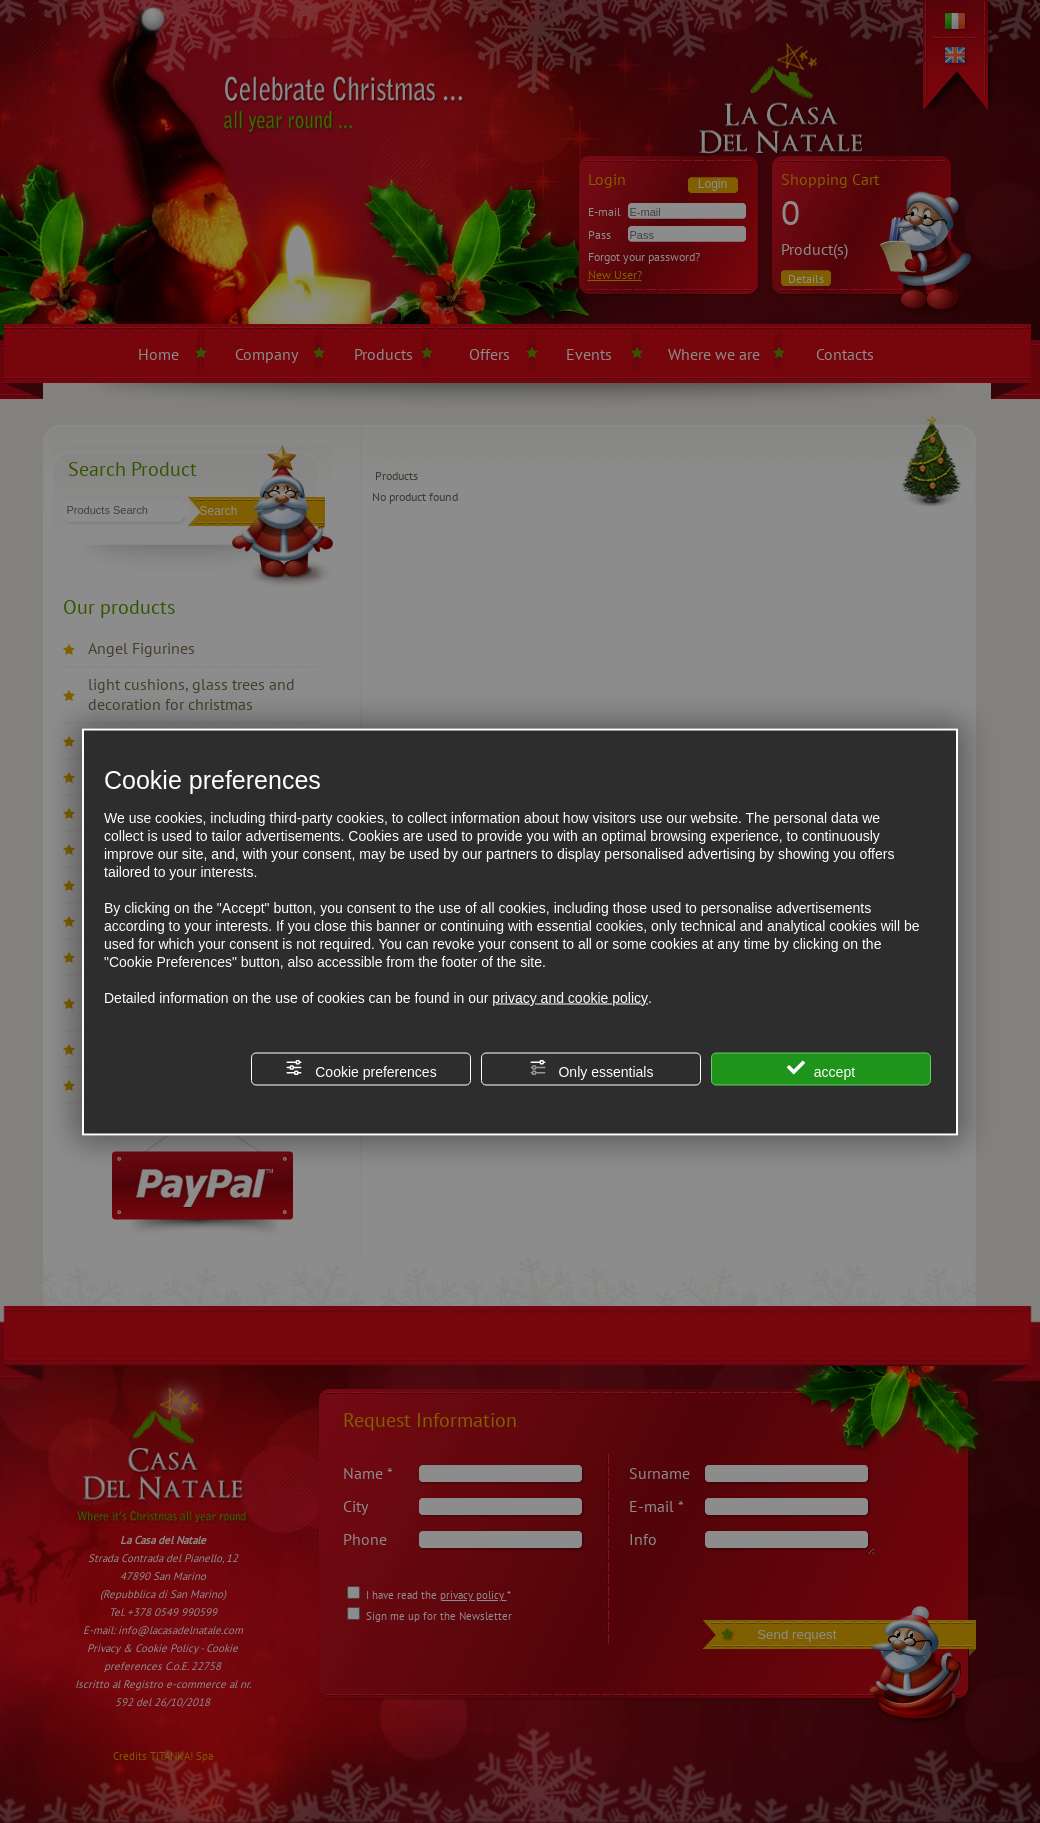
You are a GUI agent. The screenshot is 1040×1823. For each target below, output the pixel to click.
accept (821, 1068)
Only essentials (591, 1068)
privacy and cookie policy (570, 997)
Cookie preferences (360, 1068)
